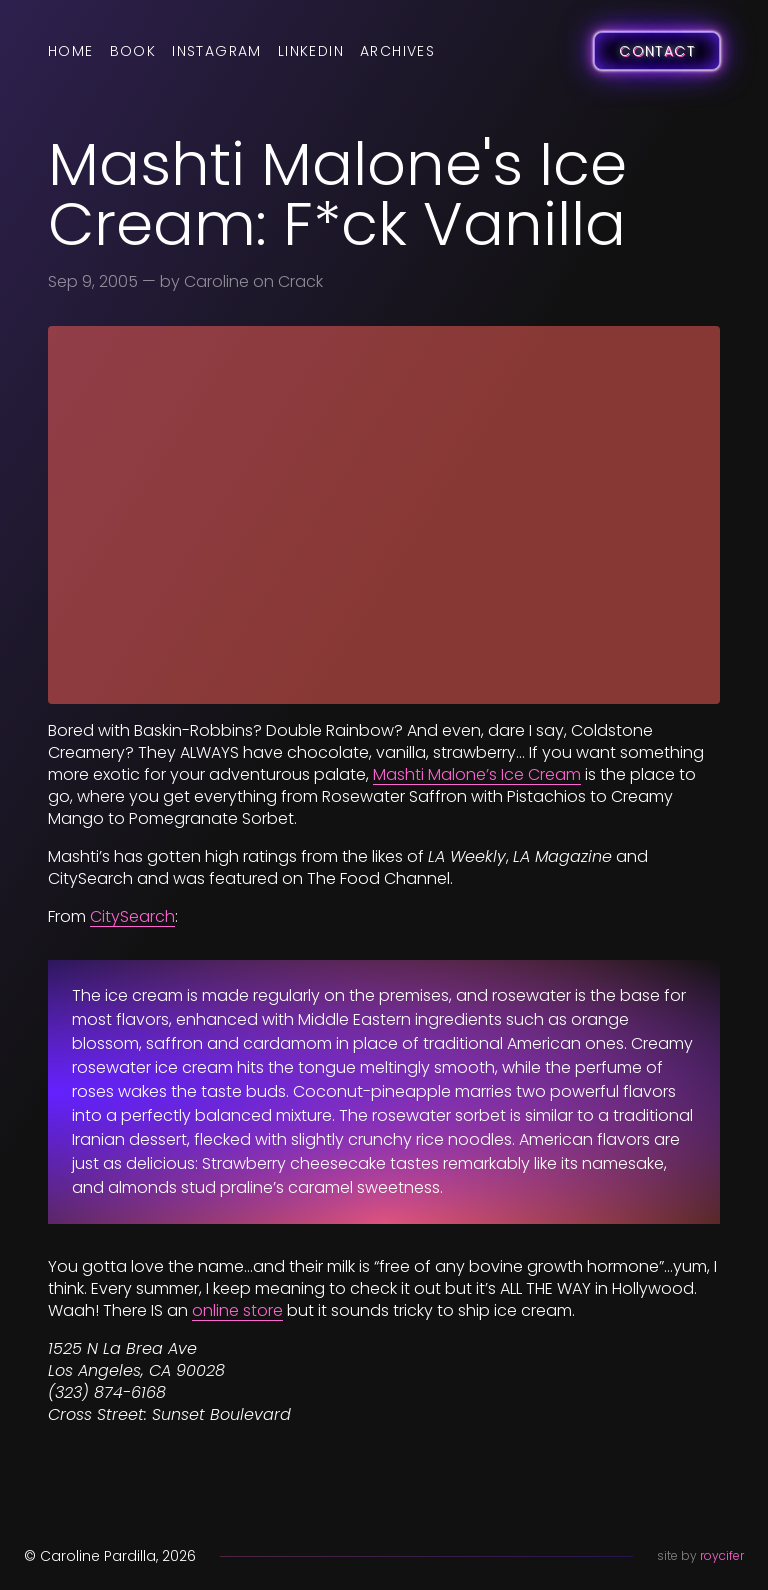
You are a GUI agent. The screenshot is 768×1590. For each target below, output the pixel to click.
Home (71, 51)
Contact (657, 51)
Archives (397, 51)
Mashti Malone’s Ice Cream (477, 774)
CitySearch (132, 916)
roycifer (722, 1555)
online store (237, 1310)
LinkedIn (311, 51)
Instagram (217, 51)
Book (133, 51)
